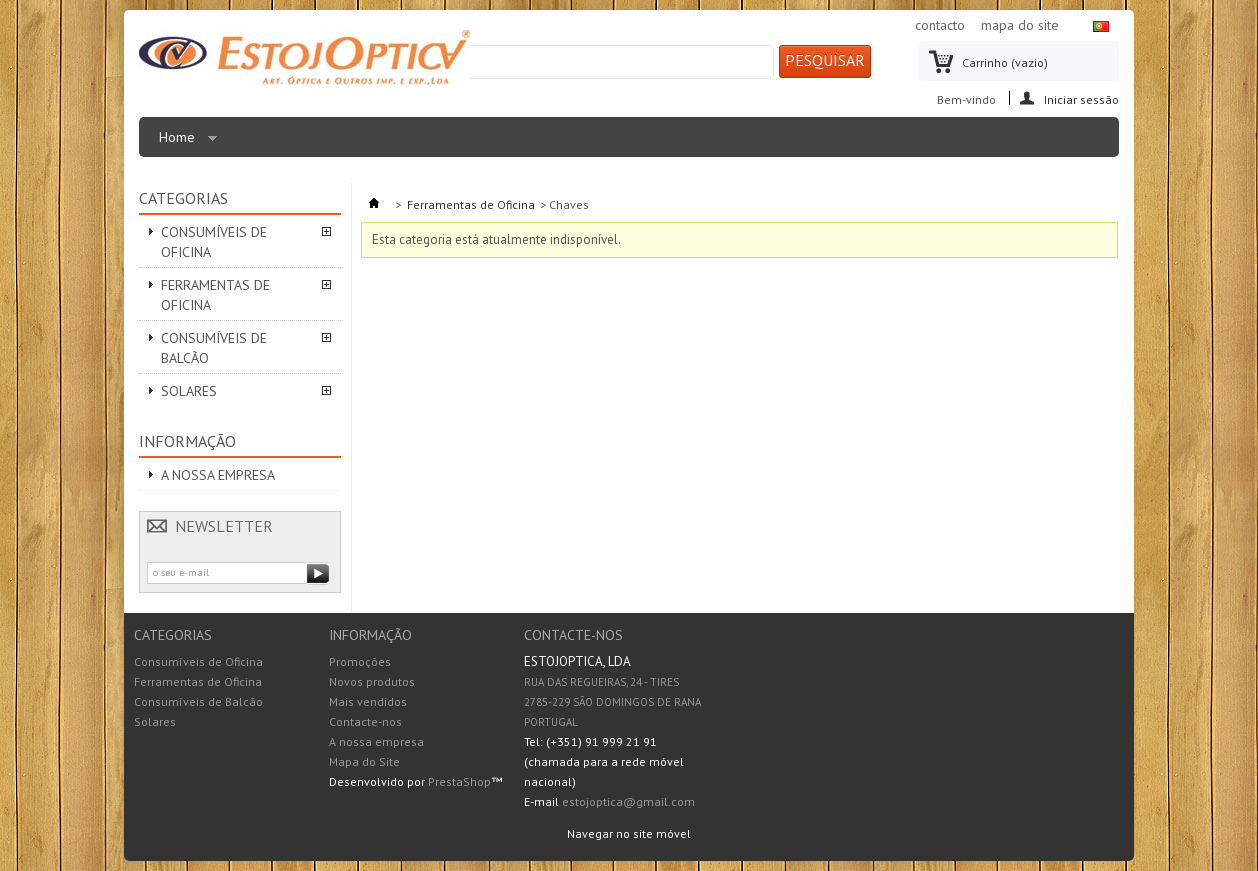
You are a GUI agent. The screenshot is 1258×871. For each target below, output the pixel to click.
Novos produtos (372, 681)
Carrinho (1005, 62)
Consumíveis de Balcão (214, 348)
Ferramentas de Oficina (215, 295)
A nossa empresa (218, 475)
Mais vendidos (368, 701)
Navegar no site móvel (629, 833)
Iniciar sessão (1081, 98)
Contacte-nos (365, 721)
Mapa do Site (364, 761)
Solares (189, 391)
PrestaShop (459, 781)
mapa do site (1020, 25)
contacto (940, 25)
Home (183, 142)
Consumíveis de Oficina (214, 242)
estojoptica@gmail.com (628, 801)
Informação (187, 441)
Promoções (360, 661)
